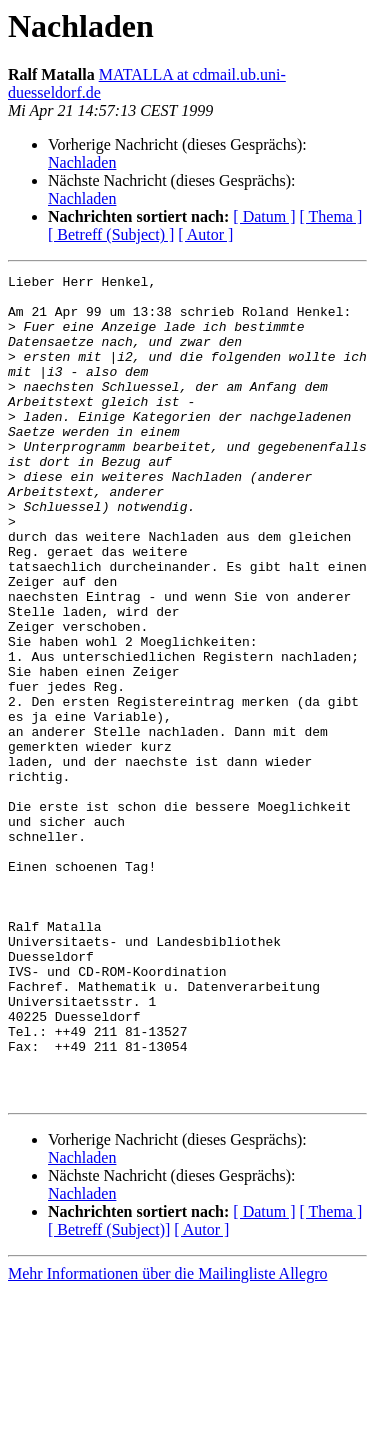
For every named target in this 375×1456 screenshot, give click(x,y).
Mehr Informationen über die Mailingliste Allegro (167, 1438)
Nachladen (82, 162)
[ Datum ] (264, 216)
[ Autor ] (205, 234)
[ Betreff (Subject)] (109, 1394)
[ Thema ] (331, 216)
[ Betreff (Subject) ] (111, 234)
